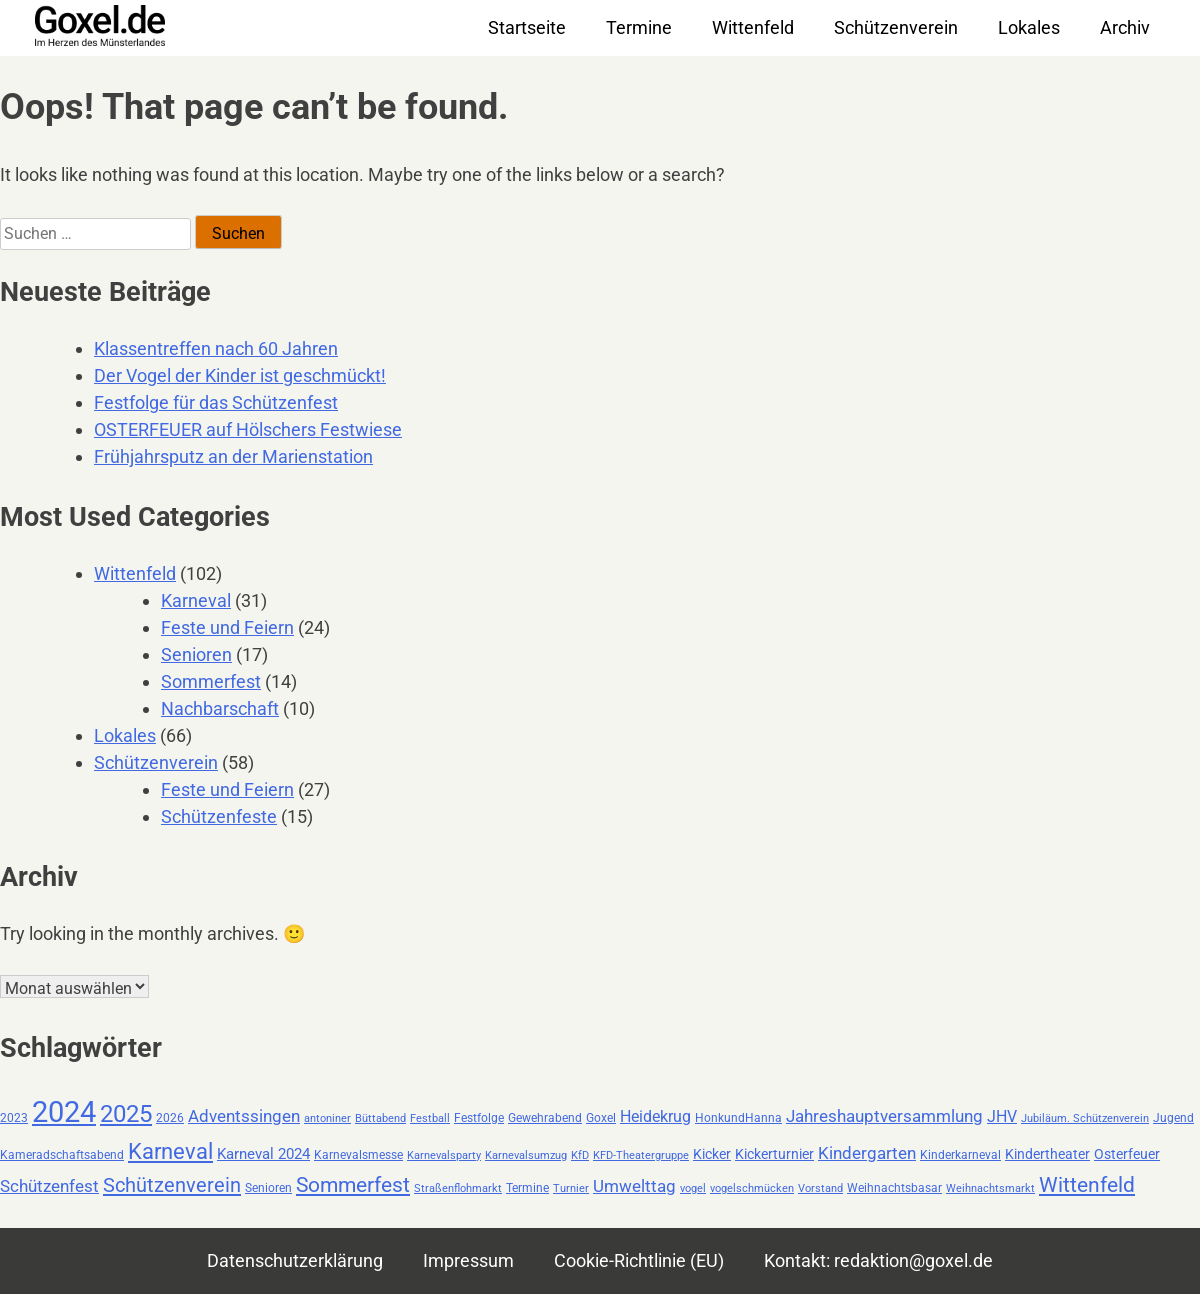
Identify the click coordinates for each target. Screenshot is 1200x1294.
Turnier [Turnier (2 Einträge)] (571, 1188)
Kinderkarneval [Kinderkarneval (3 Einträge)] (960, 1155)
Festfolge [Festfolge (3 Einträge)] (479, 1118)
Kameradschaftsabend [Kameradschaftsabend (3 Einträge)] (62, 1155)
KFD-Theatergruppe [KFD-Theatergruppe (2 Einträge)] (641, 1155)
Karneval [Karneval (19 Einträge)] (170, 1151)
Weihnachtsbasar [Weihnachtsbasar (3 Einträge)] (894, 1188)
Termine (639, 27)
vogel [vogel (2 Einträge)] (693, 1188)
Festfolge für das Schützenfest (216, 402)
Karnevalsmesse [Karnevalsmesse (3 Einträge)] (358, 1155)
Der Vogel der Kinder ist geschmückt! (240, 375)
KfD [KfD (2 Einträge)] (580, 1155)
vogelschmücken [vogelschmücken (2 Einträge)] (752, 1188)
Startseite (527, 27)
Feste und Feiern (227, 627)
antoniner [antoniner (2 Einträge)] (327, 1118)
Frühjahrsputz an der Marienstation (233, 456)
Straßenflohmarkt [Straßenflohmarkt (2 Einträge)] (458, 1188)
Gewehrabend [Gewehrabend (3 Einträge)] (545, 1118)
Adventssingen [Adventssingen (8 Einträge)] (244, 1116)
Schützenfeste (219, 816)
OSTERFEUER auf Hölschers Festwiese (248, 429)
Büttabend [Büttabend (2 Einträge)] (380, 1118)
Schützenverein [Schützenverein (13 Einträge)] (172, 1185)
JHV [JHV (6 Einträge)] (1002, 1116)
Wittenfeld (753, 27)
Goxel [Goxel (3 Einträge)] (601, 1118)
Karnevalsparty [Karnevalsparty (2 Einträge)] (444, 1155)
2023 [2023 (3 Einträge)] (14, 1118)
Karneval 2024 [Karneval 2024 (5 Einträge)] (263, 1154)
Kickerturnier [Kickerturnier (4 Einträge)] (774, 1154)
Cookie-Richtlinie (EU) (639, 1260)
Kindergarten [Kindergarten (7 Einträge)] (867, 1153)
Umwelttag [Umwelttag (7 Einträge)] (634, 1186)
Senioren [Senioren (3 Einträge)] (268, 1188)
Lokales (1029, 27)
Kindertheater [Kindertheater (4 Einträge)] (1047, 1154)
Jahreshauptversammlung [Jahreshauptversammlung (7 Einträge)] (884, 1116)
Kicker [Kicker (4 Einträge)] (712, 1154)
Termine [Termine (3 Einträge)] (527, 1188)
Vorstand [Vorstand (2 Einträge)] (820, 1188)
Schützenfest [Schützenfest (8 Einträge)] (49, 1186)
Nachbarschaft (220, 708)
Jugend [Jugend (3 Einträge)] (1173, 1118)
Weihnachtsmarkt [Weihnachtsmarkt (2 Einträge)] (990, 1188)
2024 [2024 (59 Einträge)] (64, 1112)
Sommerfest (211, 681)
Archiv (1125, 27)
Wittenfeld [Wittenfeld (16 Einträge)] (1087, 1184)
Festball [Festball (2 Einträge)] (430, 1118)
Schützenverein (896, 27)
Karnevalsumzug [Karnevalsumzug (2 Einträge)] (526, 1155)
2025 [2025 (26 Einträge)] (126, 1113)
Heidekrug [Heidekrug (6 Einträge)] (655, 1116)
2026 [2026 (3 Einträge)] (170, 1118)
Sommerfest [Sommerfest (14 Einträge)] (353, 1185)
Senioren (196, 654)
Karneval (196, 600)
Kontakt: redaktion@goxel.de (878, 1260)
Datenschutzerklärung (295, 1260)
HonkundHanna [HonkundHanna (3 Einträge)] (738, 1118)
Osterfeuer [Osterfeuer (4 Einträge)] (1127, 1154)
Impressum (468, 1260)
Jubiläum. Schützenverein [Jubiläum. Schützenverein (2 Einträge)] (1085, 1118)
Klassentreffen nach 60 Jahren (216, 348)
